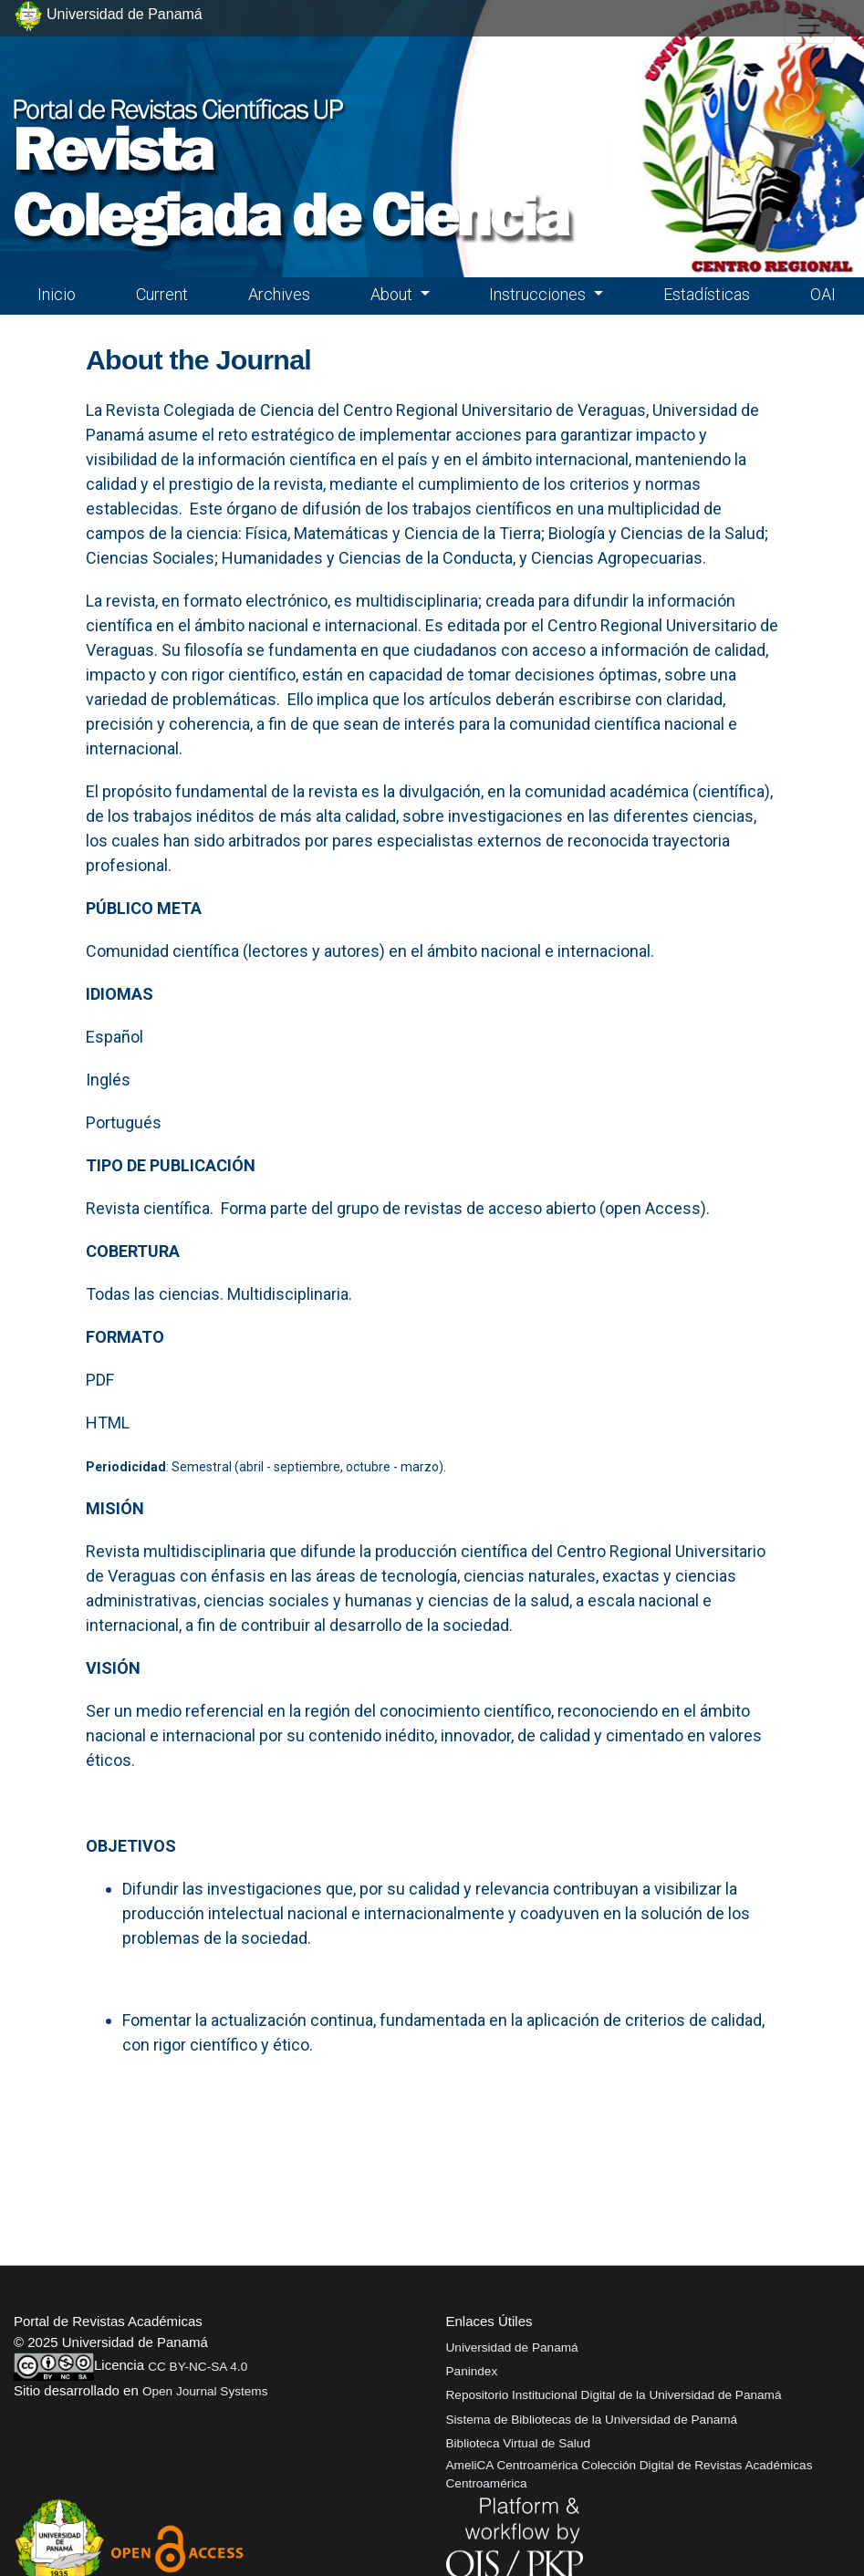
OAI (823, 294)
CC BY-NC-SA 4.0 (197, 2366)
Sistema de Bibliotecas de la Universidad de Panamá (592, 2419)
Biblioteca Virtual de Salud (518, 2443)
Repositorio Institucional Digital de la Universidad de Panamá (614, 2395)
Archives (279, 294)
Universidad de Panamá (512, 2347)
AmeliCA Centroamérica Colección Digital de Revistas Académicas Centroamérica (629, 2474)
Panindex (472, 2371)
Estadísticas (706, 294)
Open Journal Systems (205, 2391)
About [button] (393, 294)
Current (162, 294)
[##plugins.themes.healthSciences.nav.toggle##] (809, 25)
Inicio (56, 294)
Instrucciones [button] (539, 294)
